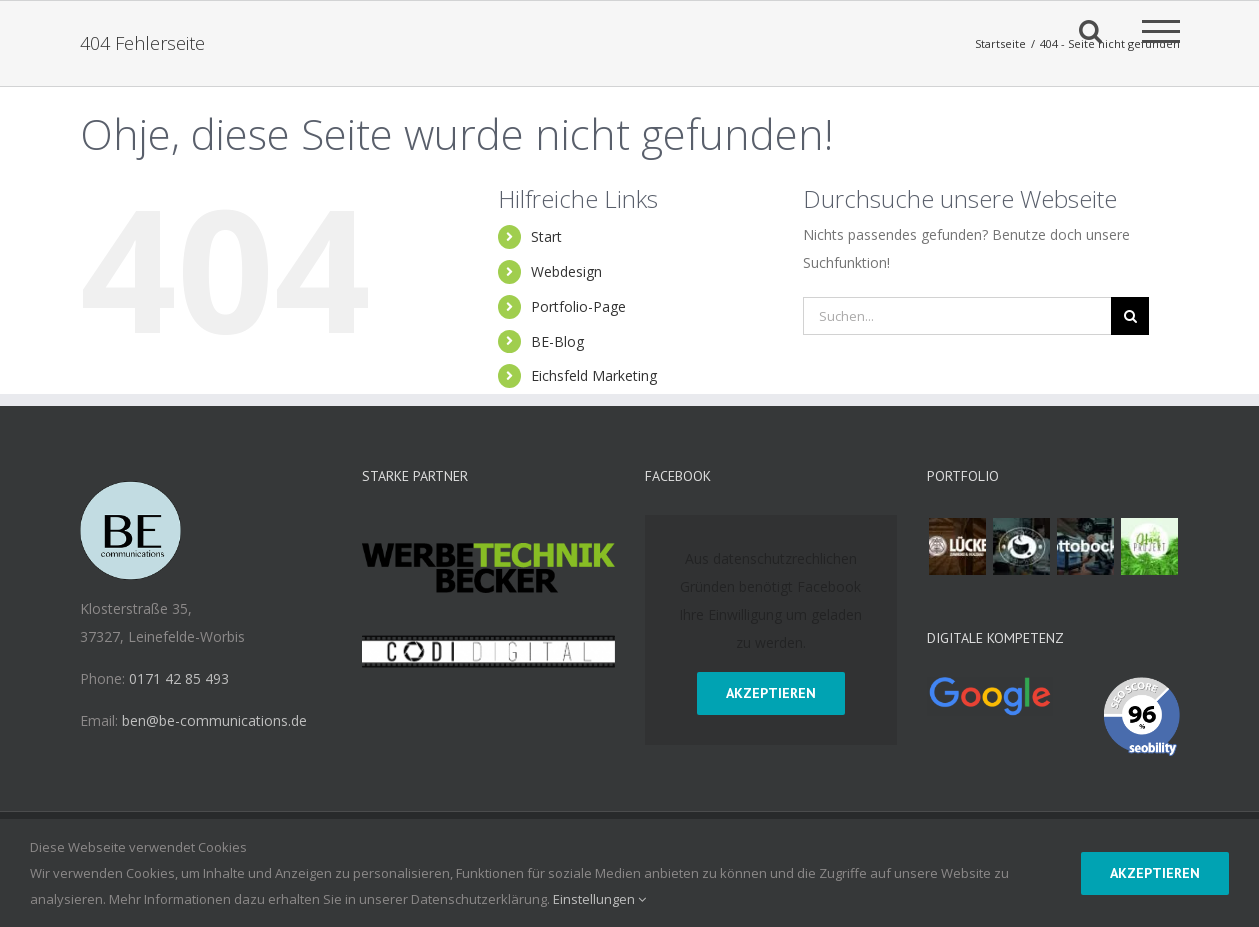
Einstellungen (599, 899)
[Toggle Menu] (1161, 31)
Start (546, 236)
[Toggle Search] (1090, 30)
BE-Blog (557, 341)
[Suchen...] (957, 316)
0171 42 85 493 (179, 678)
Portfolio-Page (578, 306)
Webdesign (566, 271)
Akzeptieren (771, 693)
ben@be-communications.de (214, 720)
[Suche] (1130, 316)
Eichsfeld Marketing (594, 375)
